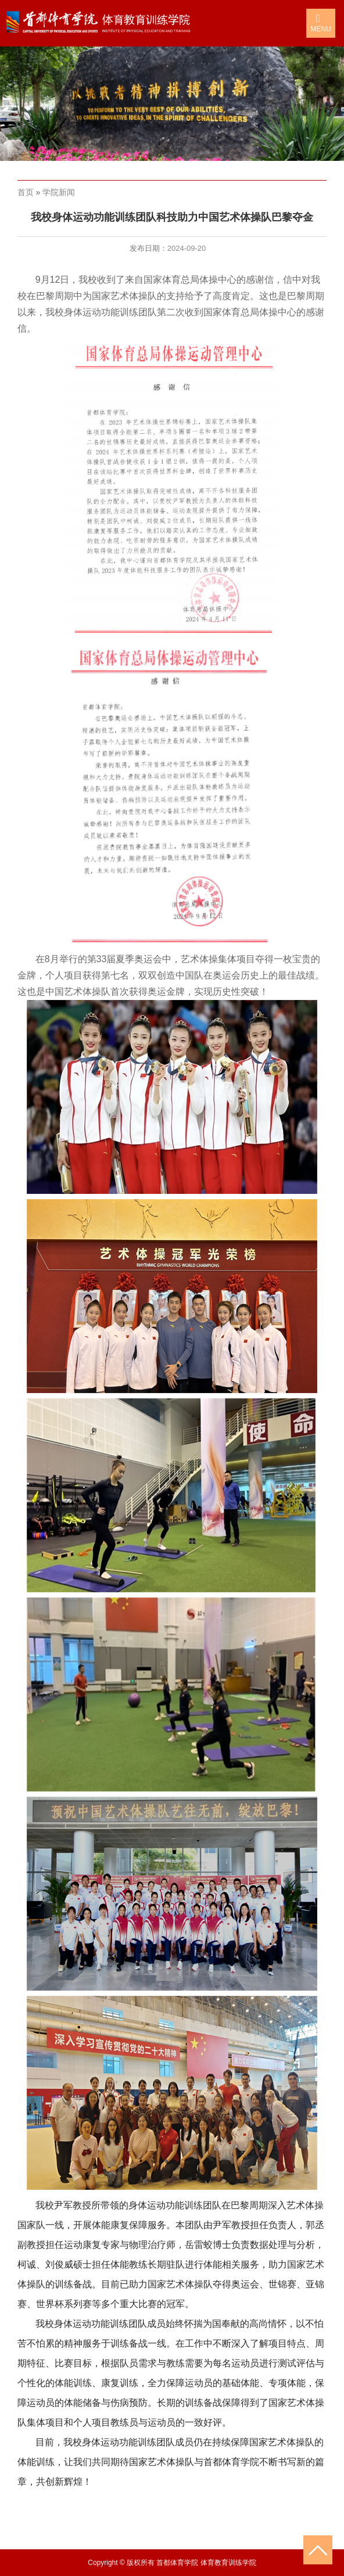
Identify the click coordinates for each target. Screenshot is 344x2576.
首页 (25, 192)
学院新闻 (58, 192)
